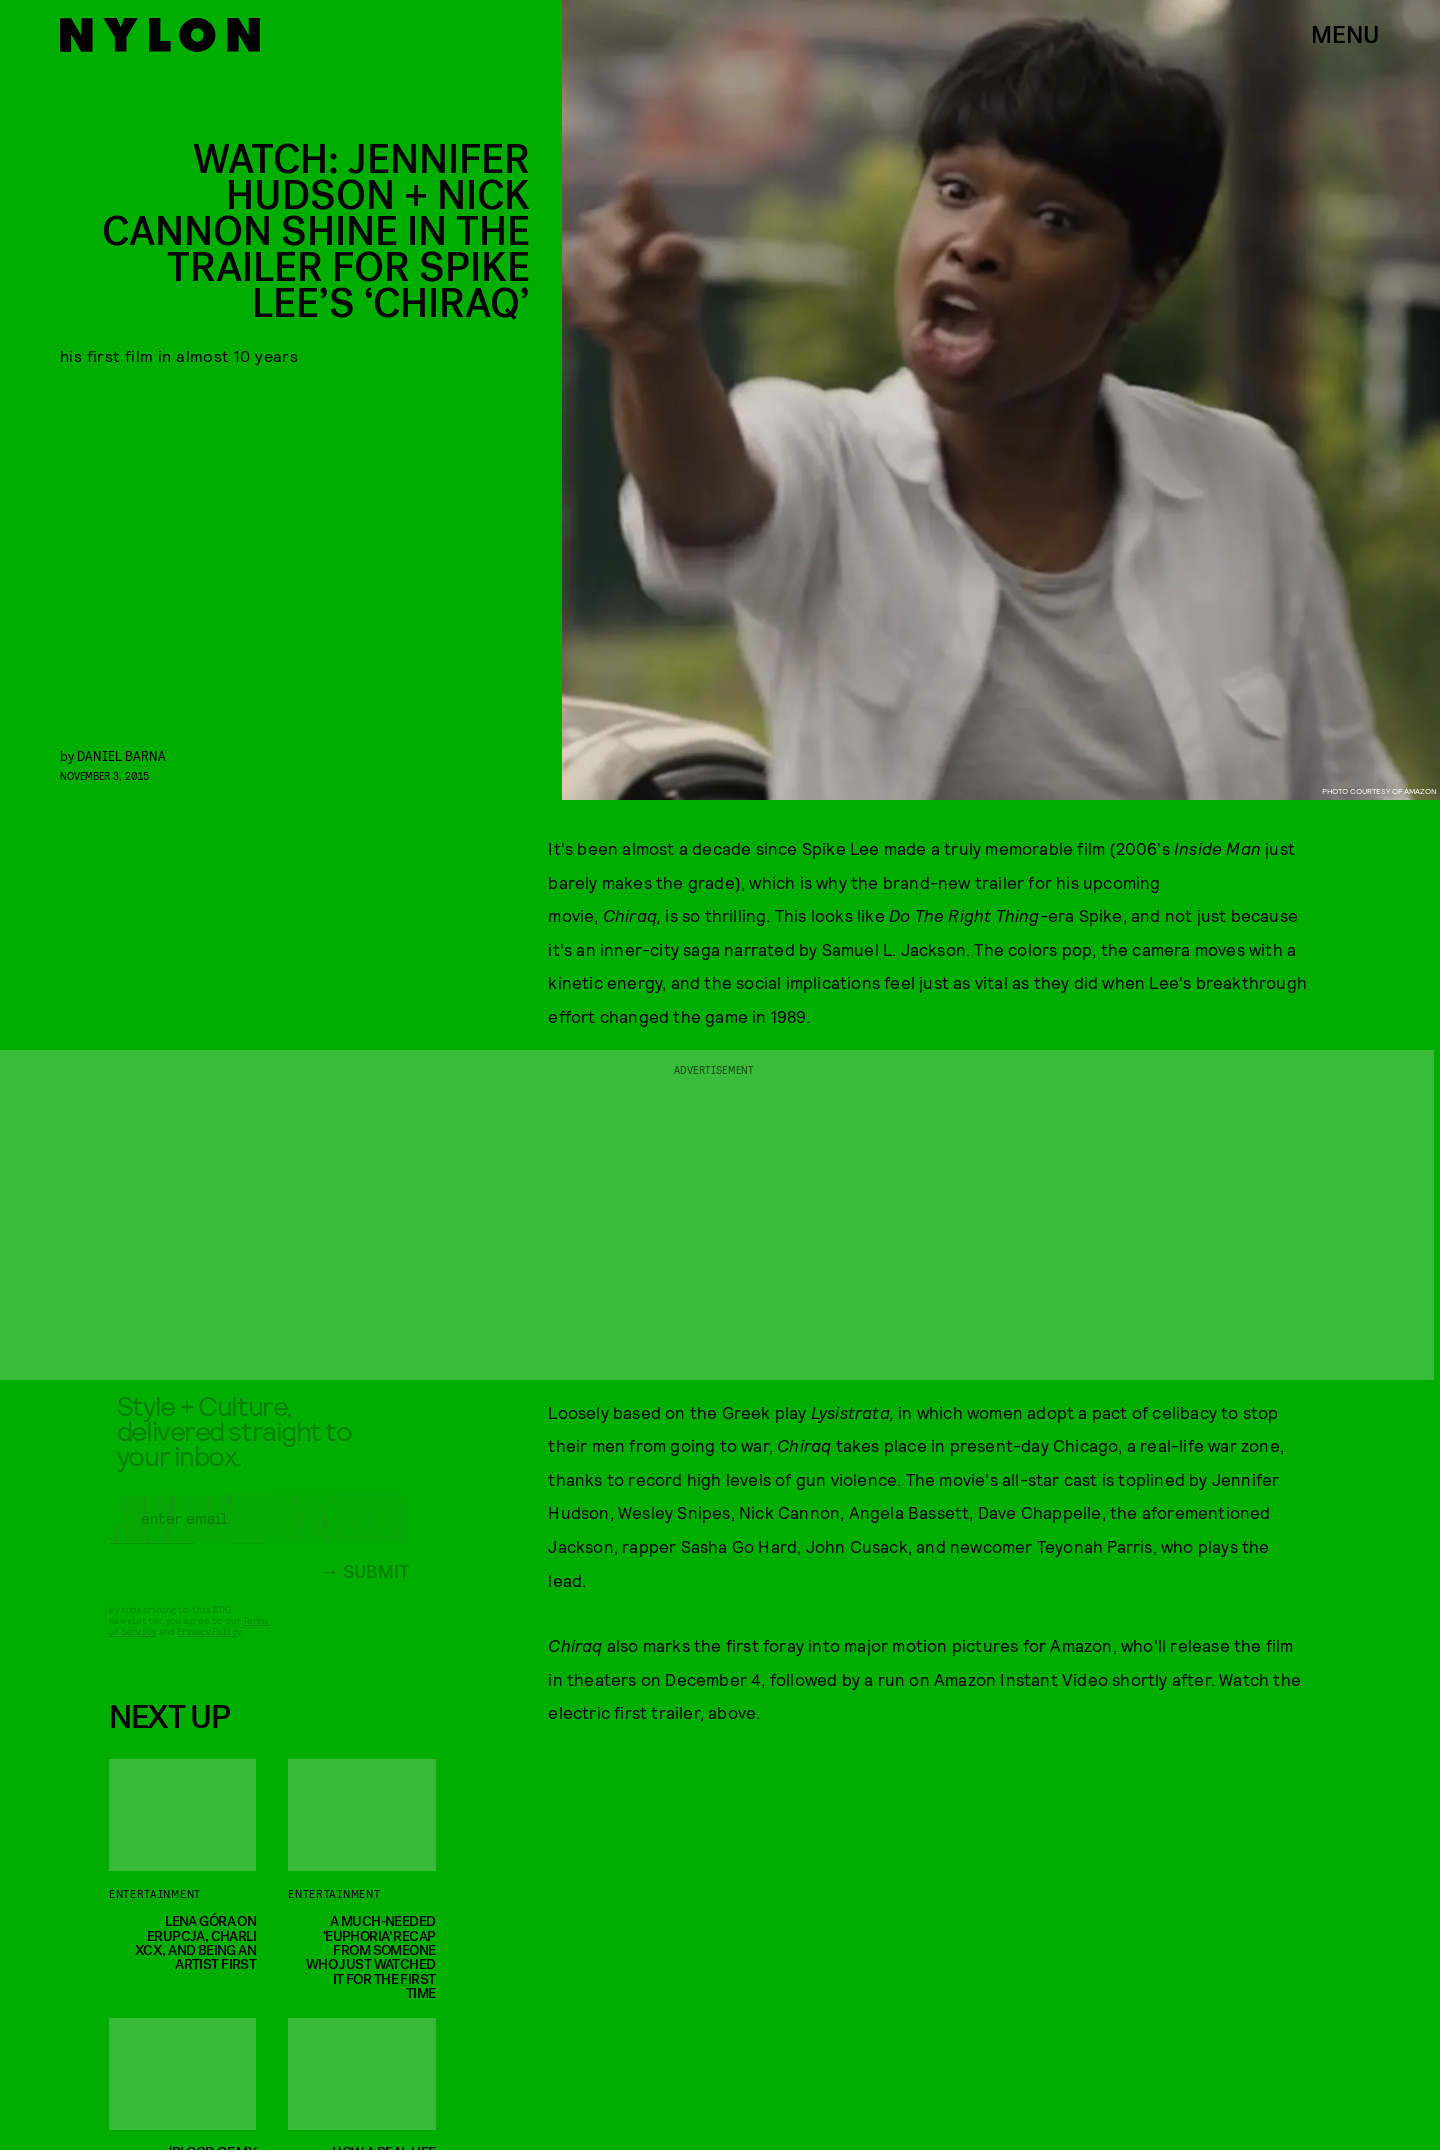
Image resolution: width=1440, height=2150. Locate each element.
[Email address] (259, 1533)
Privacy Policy (208, 1646)
